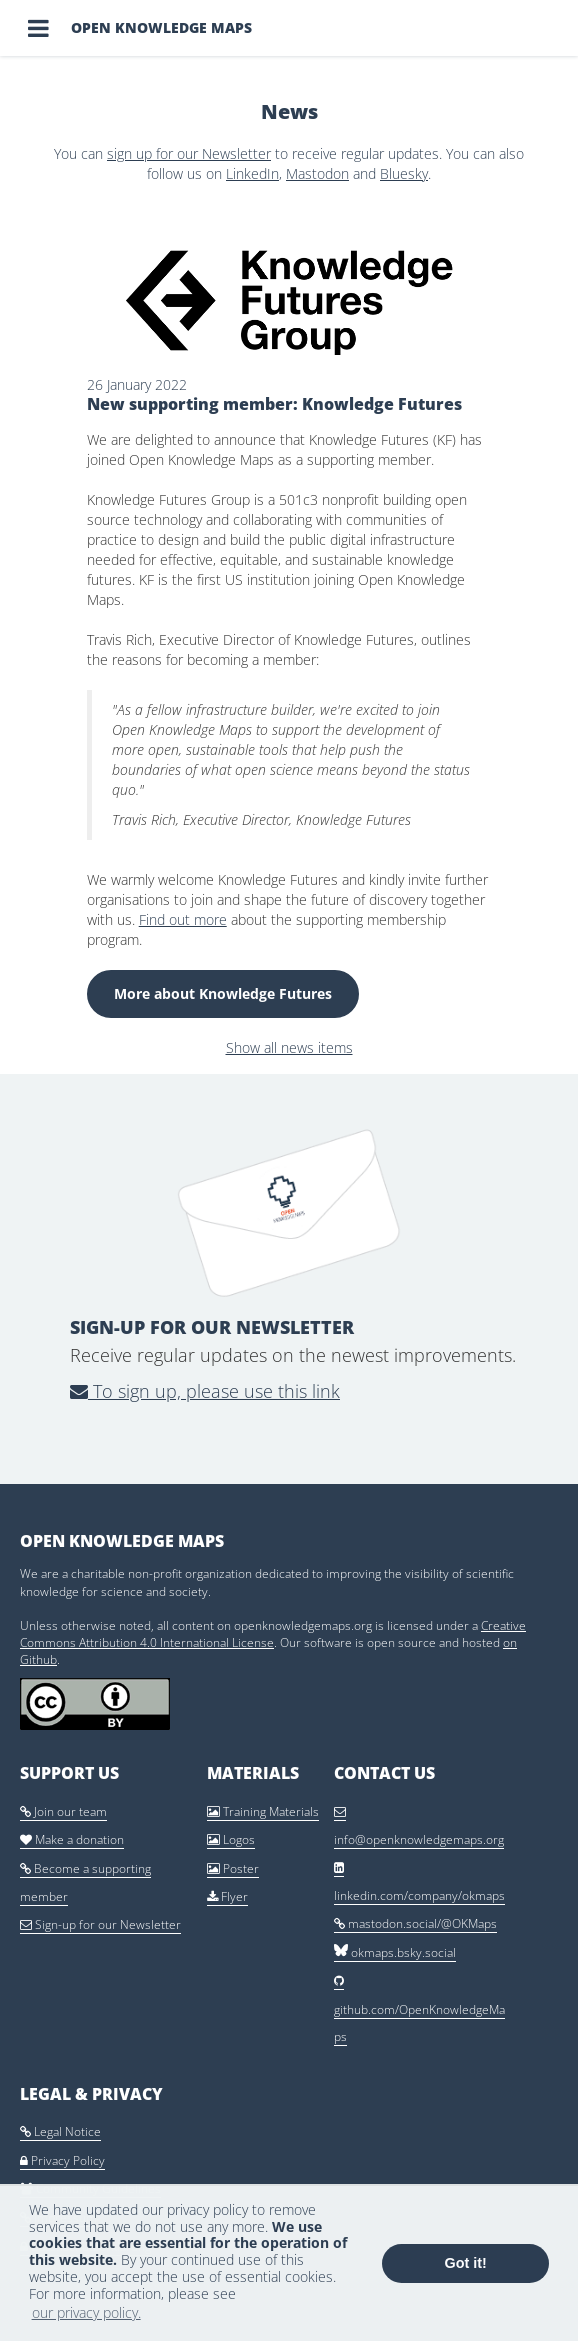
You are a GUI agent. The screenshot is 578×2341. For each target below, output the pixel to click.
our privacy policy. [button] (86, 2312)
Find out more (183, 919)
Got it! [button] (466, 2263)
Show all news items (289, 1047)
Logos (231, 1839)
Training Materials (263, 1811)
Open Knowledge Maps (161, 27)
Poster (233, 1868)
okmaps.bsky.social (395, 1952)
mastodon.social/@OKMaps (415, 1923)
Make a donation (72, 1839)
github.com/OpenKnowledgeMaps (419, 2010)
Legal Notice (60, 2131)
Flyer (227, 1896)
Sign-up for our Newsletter (100, 1924)
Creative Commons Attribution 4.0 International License (273, 1634)
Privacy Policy (62, 2160)
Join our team (63, 1811)
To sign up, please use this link (205, 1391)
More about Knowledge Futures (223, 993)
